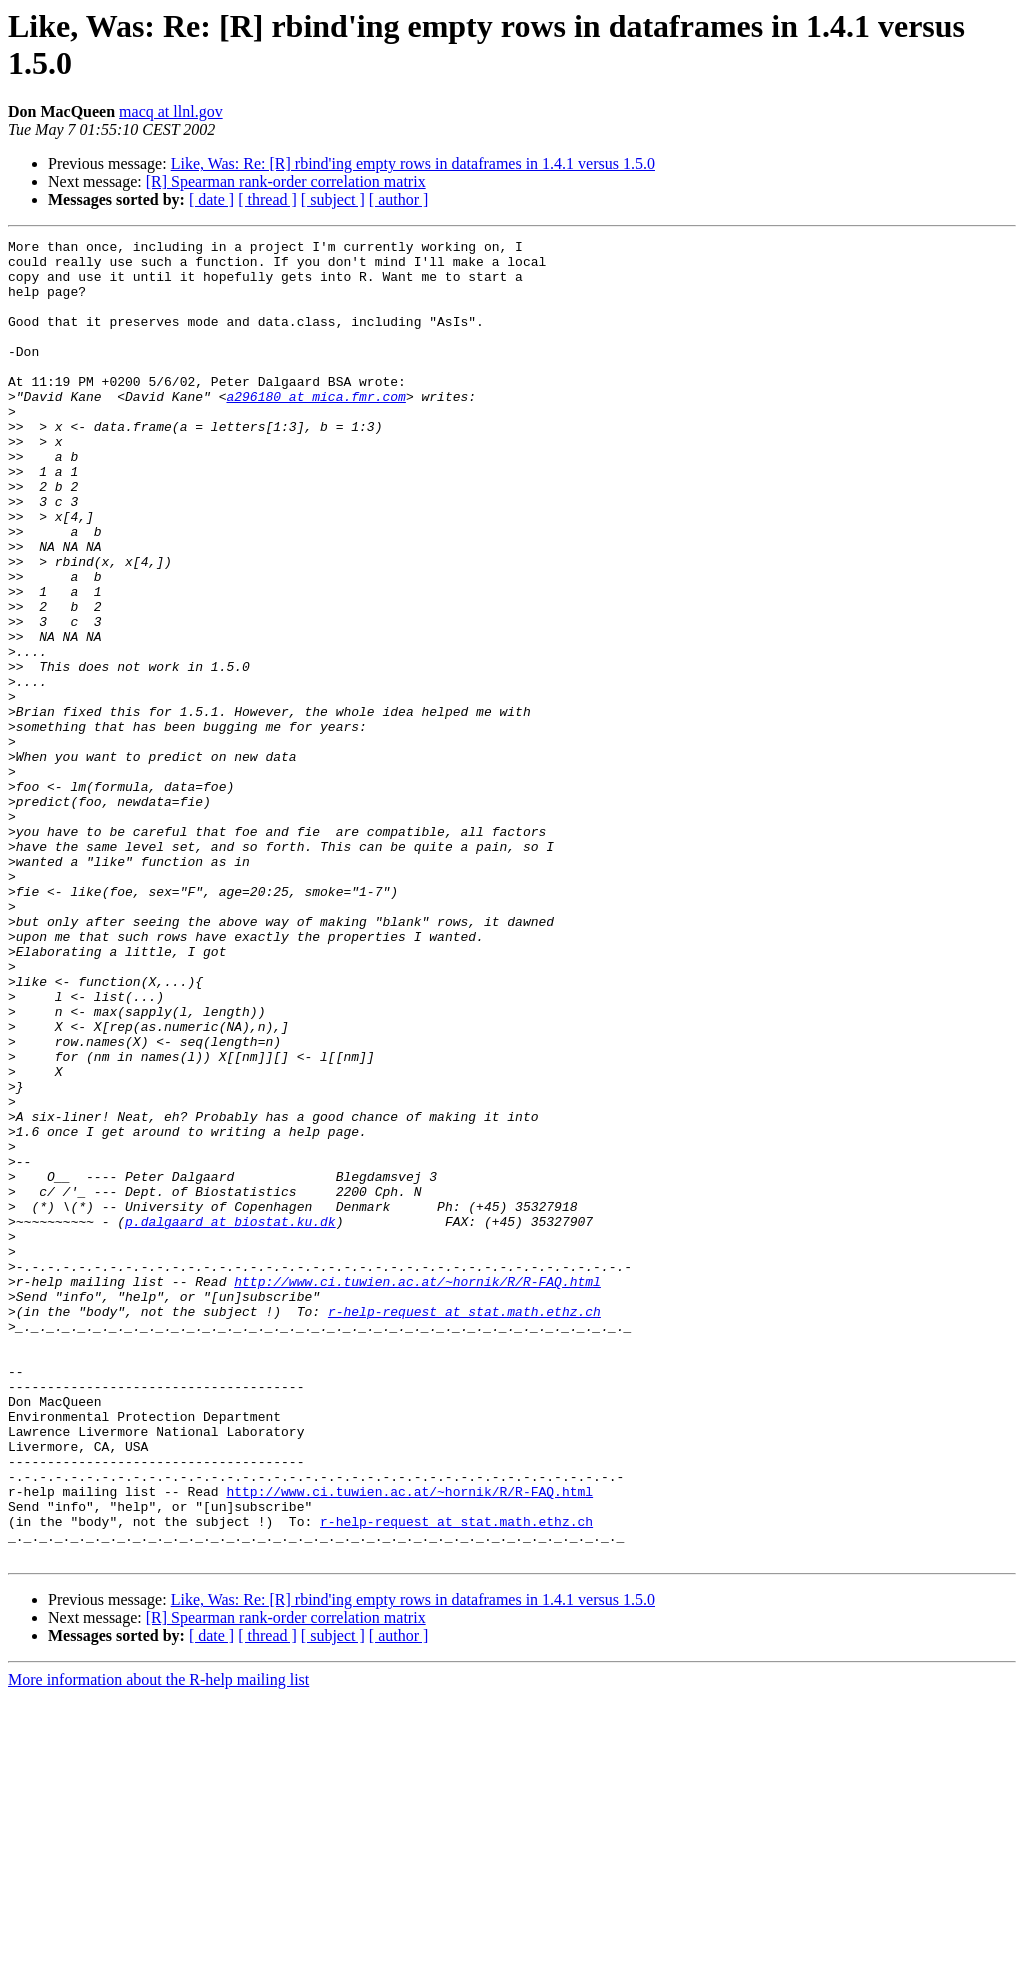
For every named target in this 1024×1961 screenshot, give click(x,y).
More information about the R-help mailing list (158, 1943)
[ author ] (399, 199)
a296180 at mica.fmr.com (315, 429)
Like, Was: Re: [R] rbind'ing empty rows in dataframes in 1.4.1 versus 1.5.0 (413, 163)
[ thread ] (267, 199)
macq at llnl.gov (171, 111)
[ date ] (211, 199)
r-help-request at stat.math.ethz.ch (464, 1527)
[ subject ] (333, 199)
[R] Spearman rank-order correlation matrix (286, 181)
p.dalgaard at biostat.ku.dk (230, 1419)
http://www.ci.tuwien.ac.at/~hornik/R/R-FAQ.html (417, 1491)
